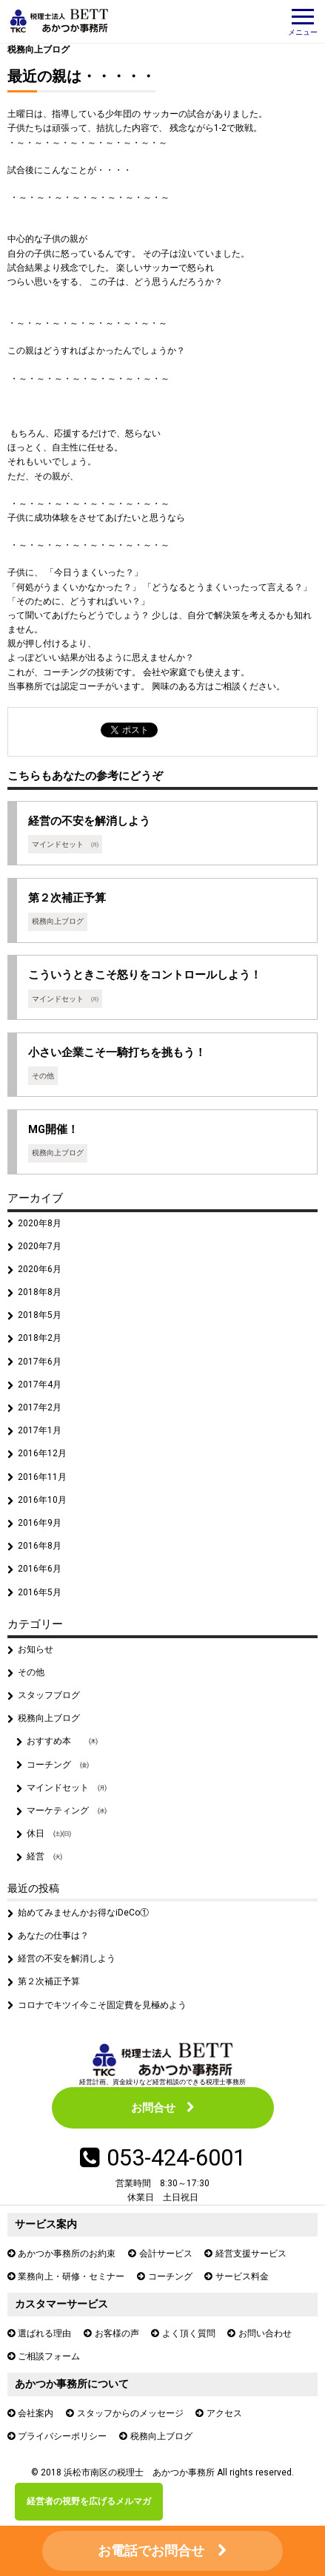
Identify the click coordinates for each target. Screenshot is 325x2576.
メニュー (303, 22)
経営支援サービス (251, 2253)
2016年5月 (39, 1592)
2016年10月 (42, 1500)
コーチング (170, 2276)
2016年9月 (39, 1523)
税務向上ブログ (38, 49)
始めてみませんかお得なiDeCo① (83, 1912)
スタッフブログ (49, 1695)
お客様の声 (117, 2333)
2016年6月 (39, 1568)
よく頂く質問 (188, 2333)
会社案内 (35, 2413)
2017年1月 (39, 1430)
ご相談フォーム (49, 2356)
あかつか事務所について (72, 2384)
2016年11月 (42, 1477)
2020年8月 (39, 1223)
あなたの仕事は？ (53, 1935)
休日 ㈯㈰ (49, 1833)
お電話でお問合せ (151, 2550)
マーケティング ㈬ (67, 1810)
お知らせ (35, 1649)
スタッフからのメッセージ (130, 2413)
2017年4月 (39, 1384)
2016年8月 (39, 1546)
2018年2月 (39, 1338)
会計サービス (165, 2253)
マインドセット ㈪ (67, 1787)
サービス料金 (242, 2276)
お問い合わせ (265, 2333)
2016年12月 (42, 1453)
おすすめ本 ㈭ (62, 1741)
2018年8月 (39, 1292)
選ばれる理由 (44, 2333)
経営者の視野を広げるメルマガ (89, 2501)
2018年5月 (39, 1315)
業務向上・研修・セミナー (71, 2276)
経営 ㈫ (44, 1856)
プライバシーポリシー (62, 2436)
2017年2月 (39, 1407)
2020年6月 (39, 1269)
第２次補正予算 (49, 1981)
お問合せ (153, 2107)
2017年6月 (39, 1361)
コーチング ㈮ (58, 1764)
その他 (31, 1672)
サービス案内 (46, 2224)
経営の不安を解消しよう (66, 1958)
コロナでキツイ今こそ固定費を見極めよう (102, 2005)
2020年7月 (39, 1246)
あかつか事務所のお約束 (66, 2253)
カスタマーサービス (61, 2304)
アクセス (224, 2413)
